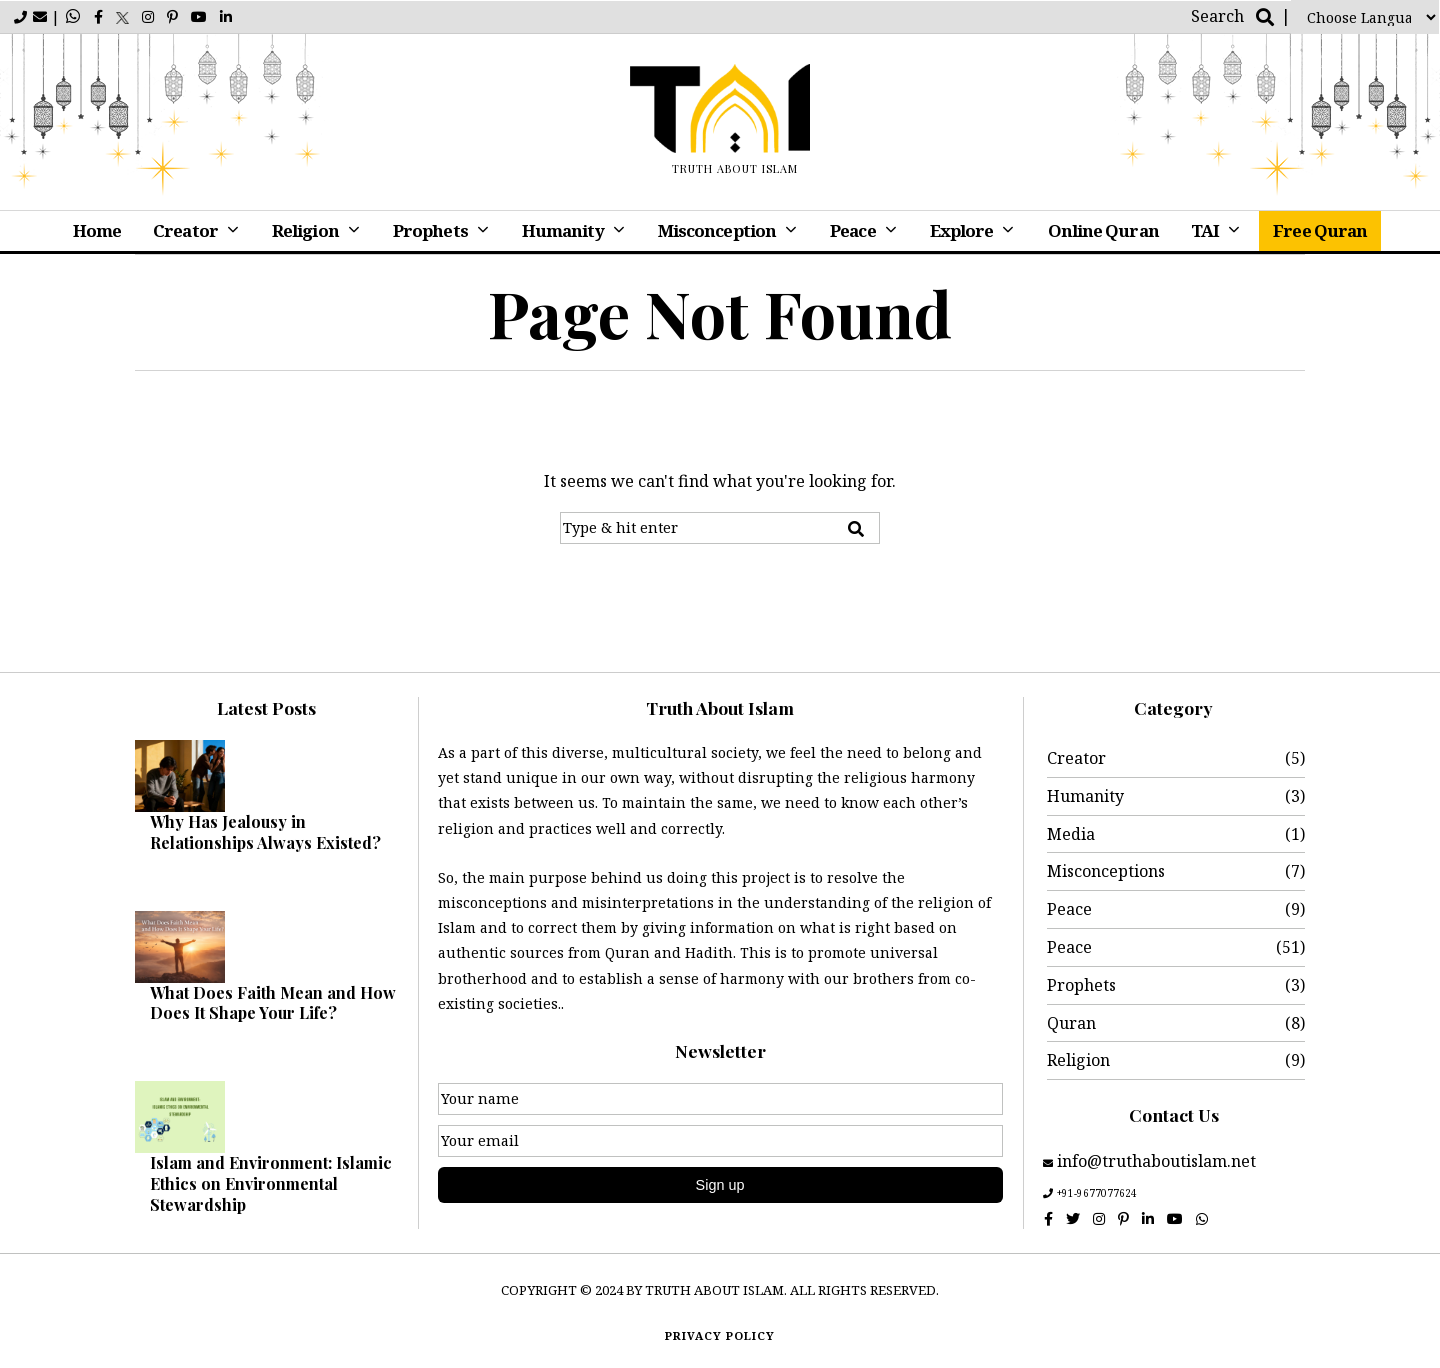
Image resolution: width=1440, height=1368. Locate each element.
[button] (856, 529)
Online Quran (1103, 230)
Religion (305, 230)
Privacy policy (720, 1335)
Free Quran (1320, 230)
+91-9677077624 (1097, 1193)
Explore (962, 230)
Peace (853, 230)
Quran (1071, 1023)
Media (1071, 834)
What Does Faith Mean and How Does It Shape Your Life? (273, 1003)
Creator (185, 230)
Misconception (717, 230)
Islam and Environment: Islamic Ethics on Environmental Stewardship (271, 1183)
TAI (1205, 230)
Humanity (563, 230)
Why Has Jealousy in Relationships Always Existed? (265, 832)
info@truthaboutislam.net (1154, 1161)
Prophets (430, 230)
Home (97, 230)
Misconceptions (1106, 871)
